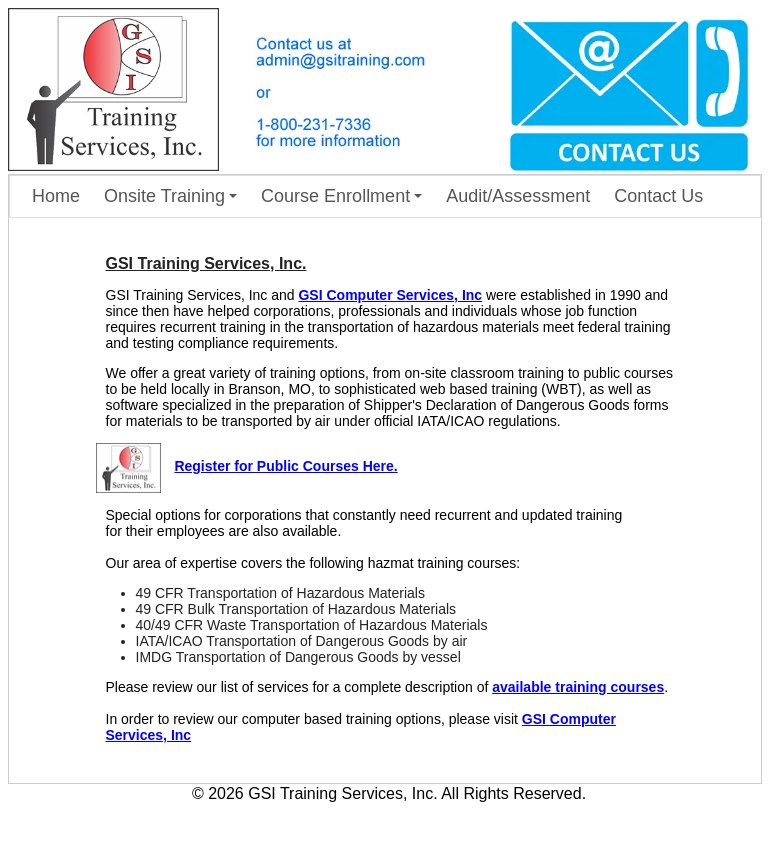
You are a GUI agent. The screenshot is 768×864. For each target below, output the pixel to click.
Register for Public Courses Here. (285, 466)
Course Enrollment (341, 196)
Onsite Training (170, 196)
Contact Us (658, 196)
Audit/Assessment (518, 196)
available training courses (578, 687)
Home (56, 196)
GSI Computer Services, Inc (390, 295)
